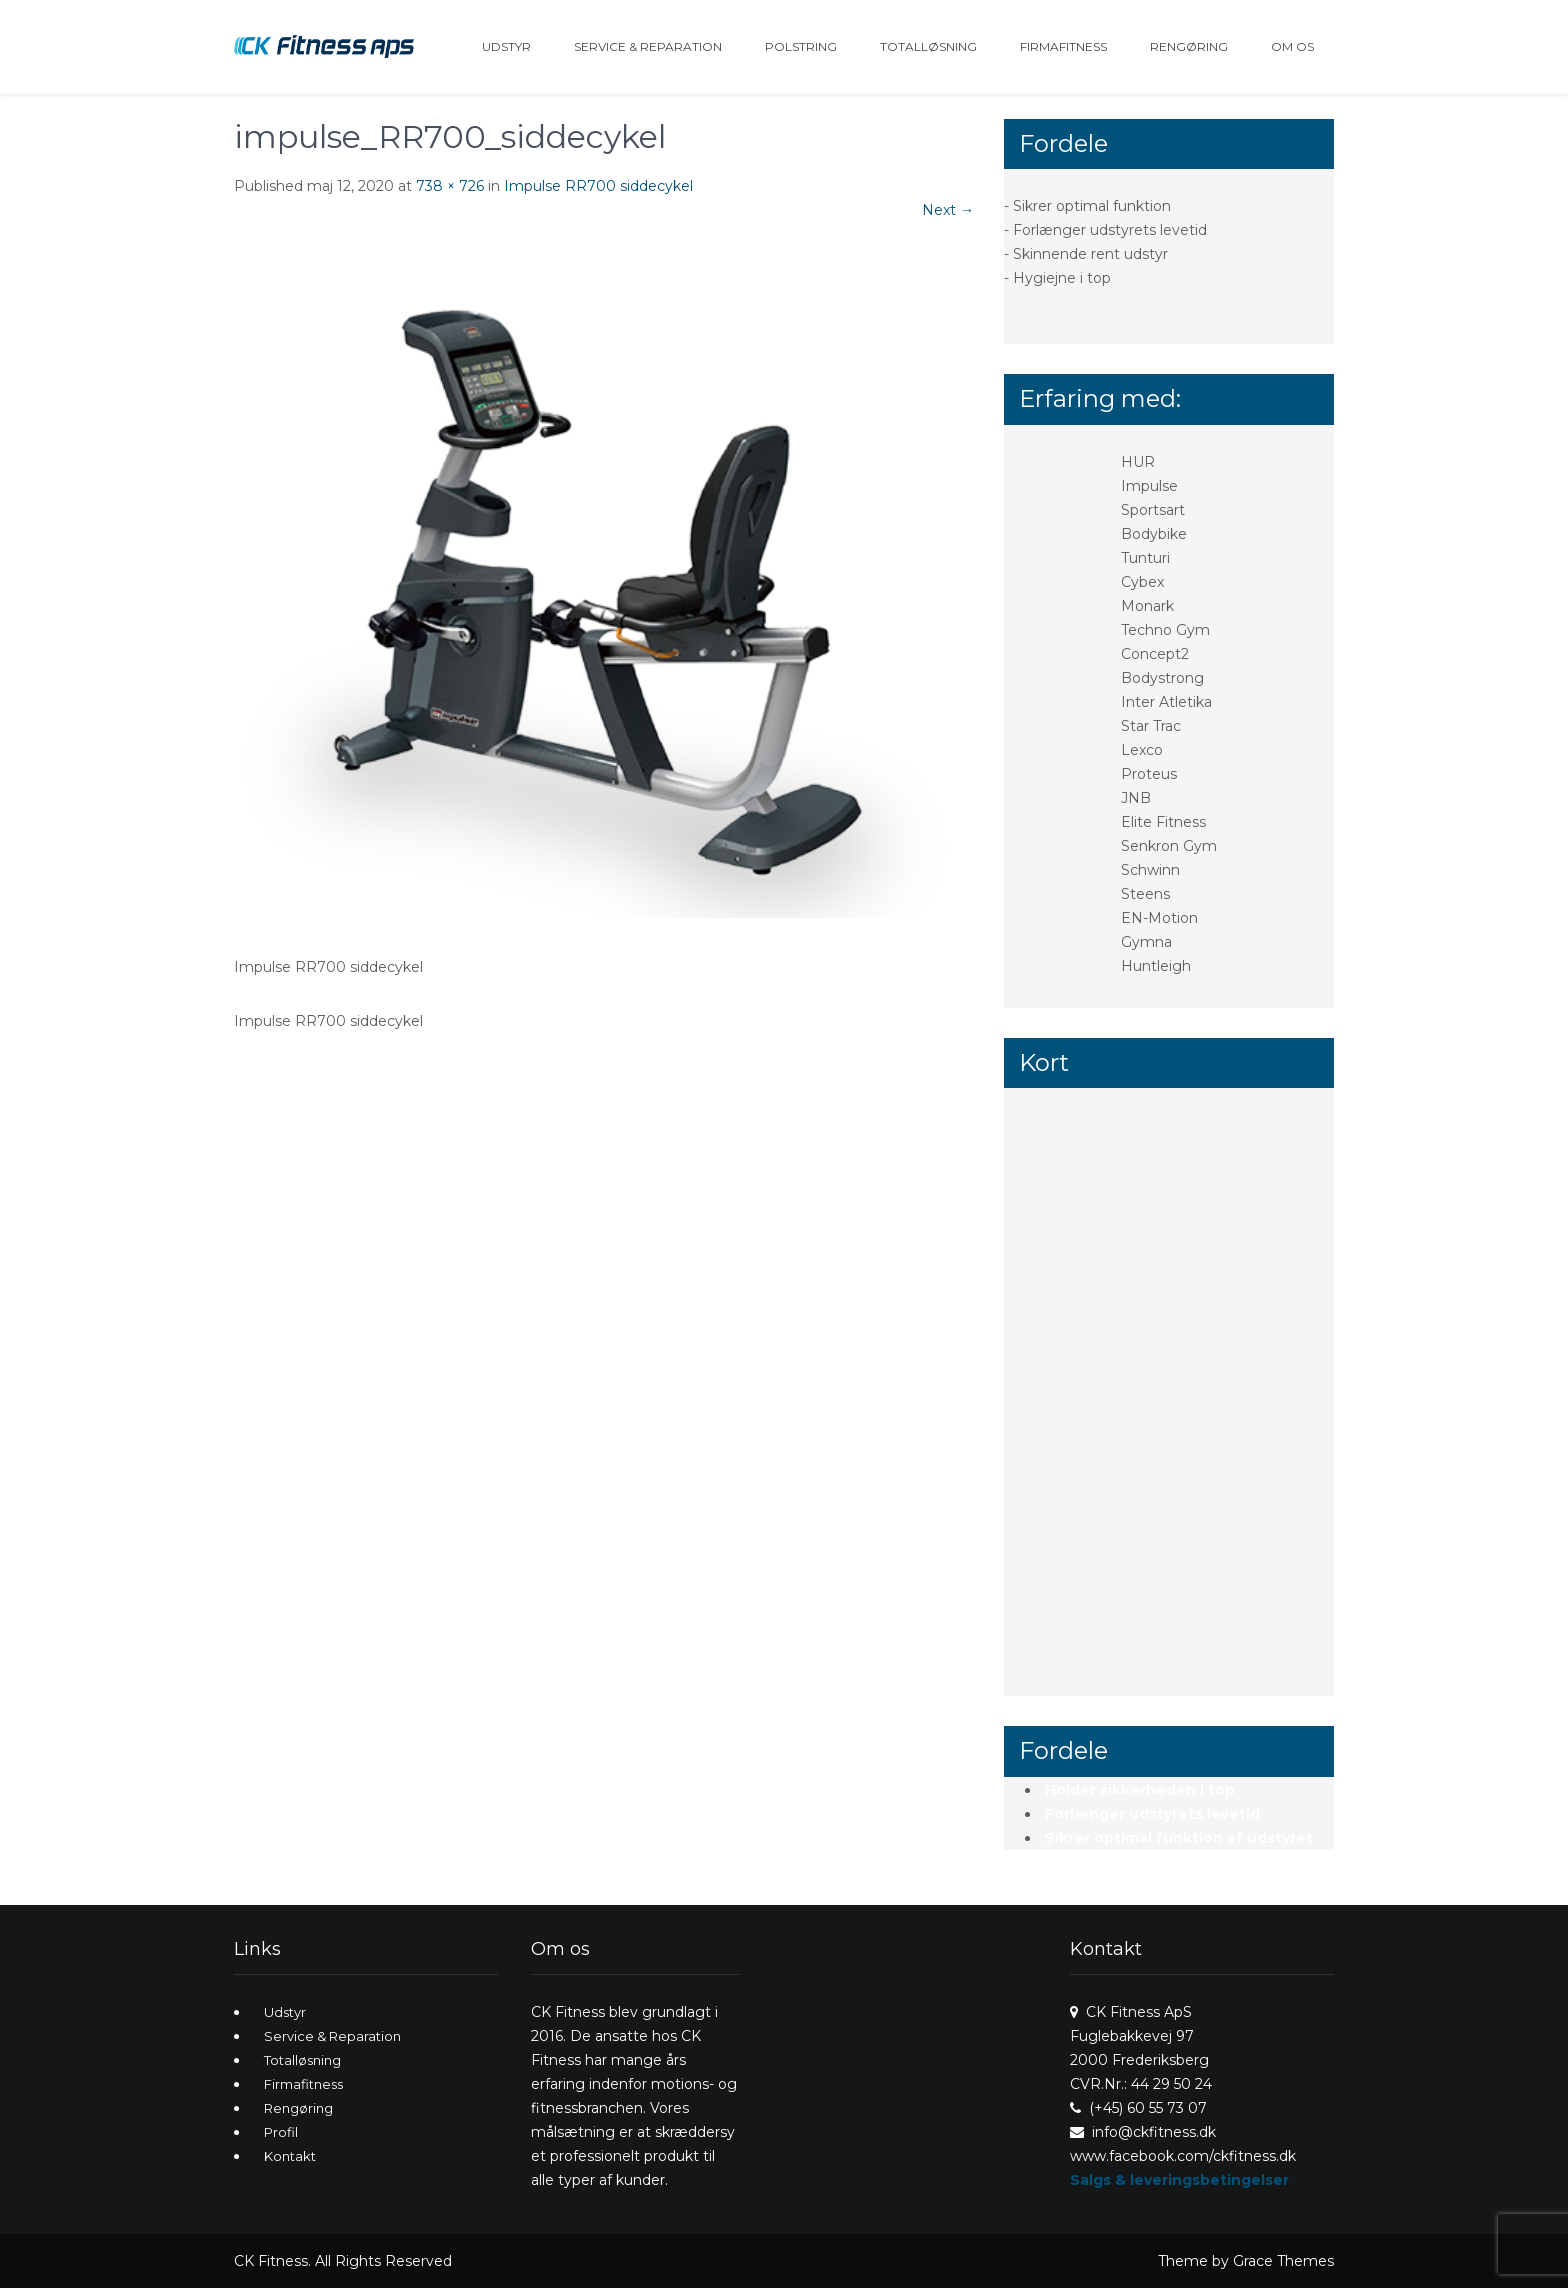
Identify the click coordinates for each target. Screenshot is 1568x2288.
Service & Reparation (648, 46)
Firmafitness (1063, 46)
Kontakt (290, 2156)
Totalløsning (928, 46)
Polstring (801, 46)
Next (948, 210)
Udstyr (506, 46)
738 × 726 (450, 186)
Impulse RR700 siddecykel (598, 186)
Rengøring (1189, 46)
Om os (1292, 46)
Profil (281, 2132)
